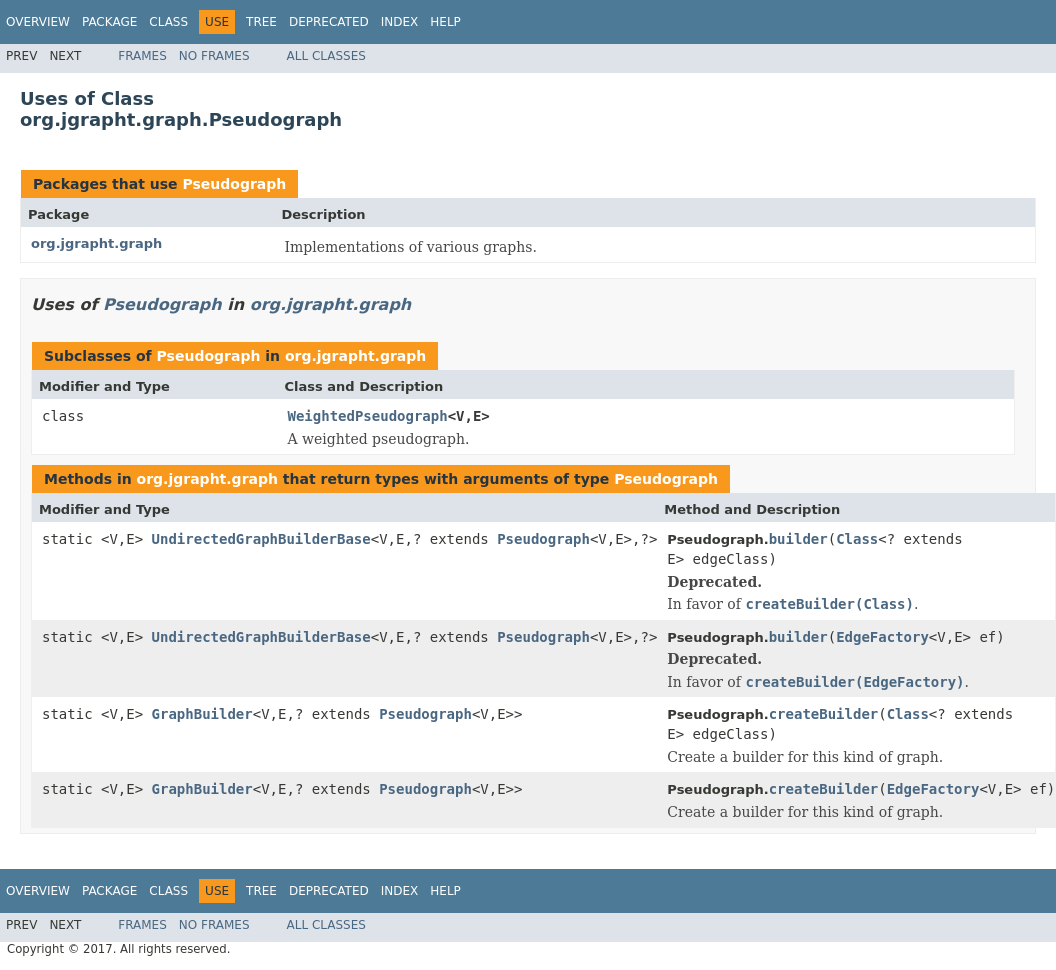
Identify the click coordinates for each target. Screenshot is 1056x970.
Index (400, 22)
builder (798, 539)
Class (168, 22)
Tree (261, 22)
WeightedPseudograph (368, 416)
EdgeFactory (882, 637)
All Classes (326, 56)
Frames (142, 56)
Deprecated (329, 22)
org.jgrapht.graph (96, 243)
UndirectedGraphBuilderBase (261, 539)
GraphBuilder (202, 714)
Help (445, 22)
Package (109, 22)
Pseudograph (234, 184)
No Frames (214, 56)
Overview (38, 22)
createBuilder (824, 714)
